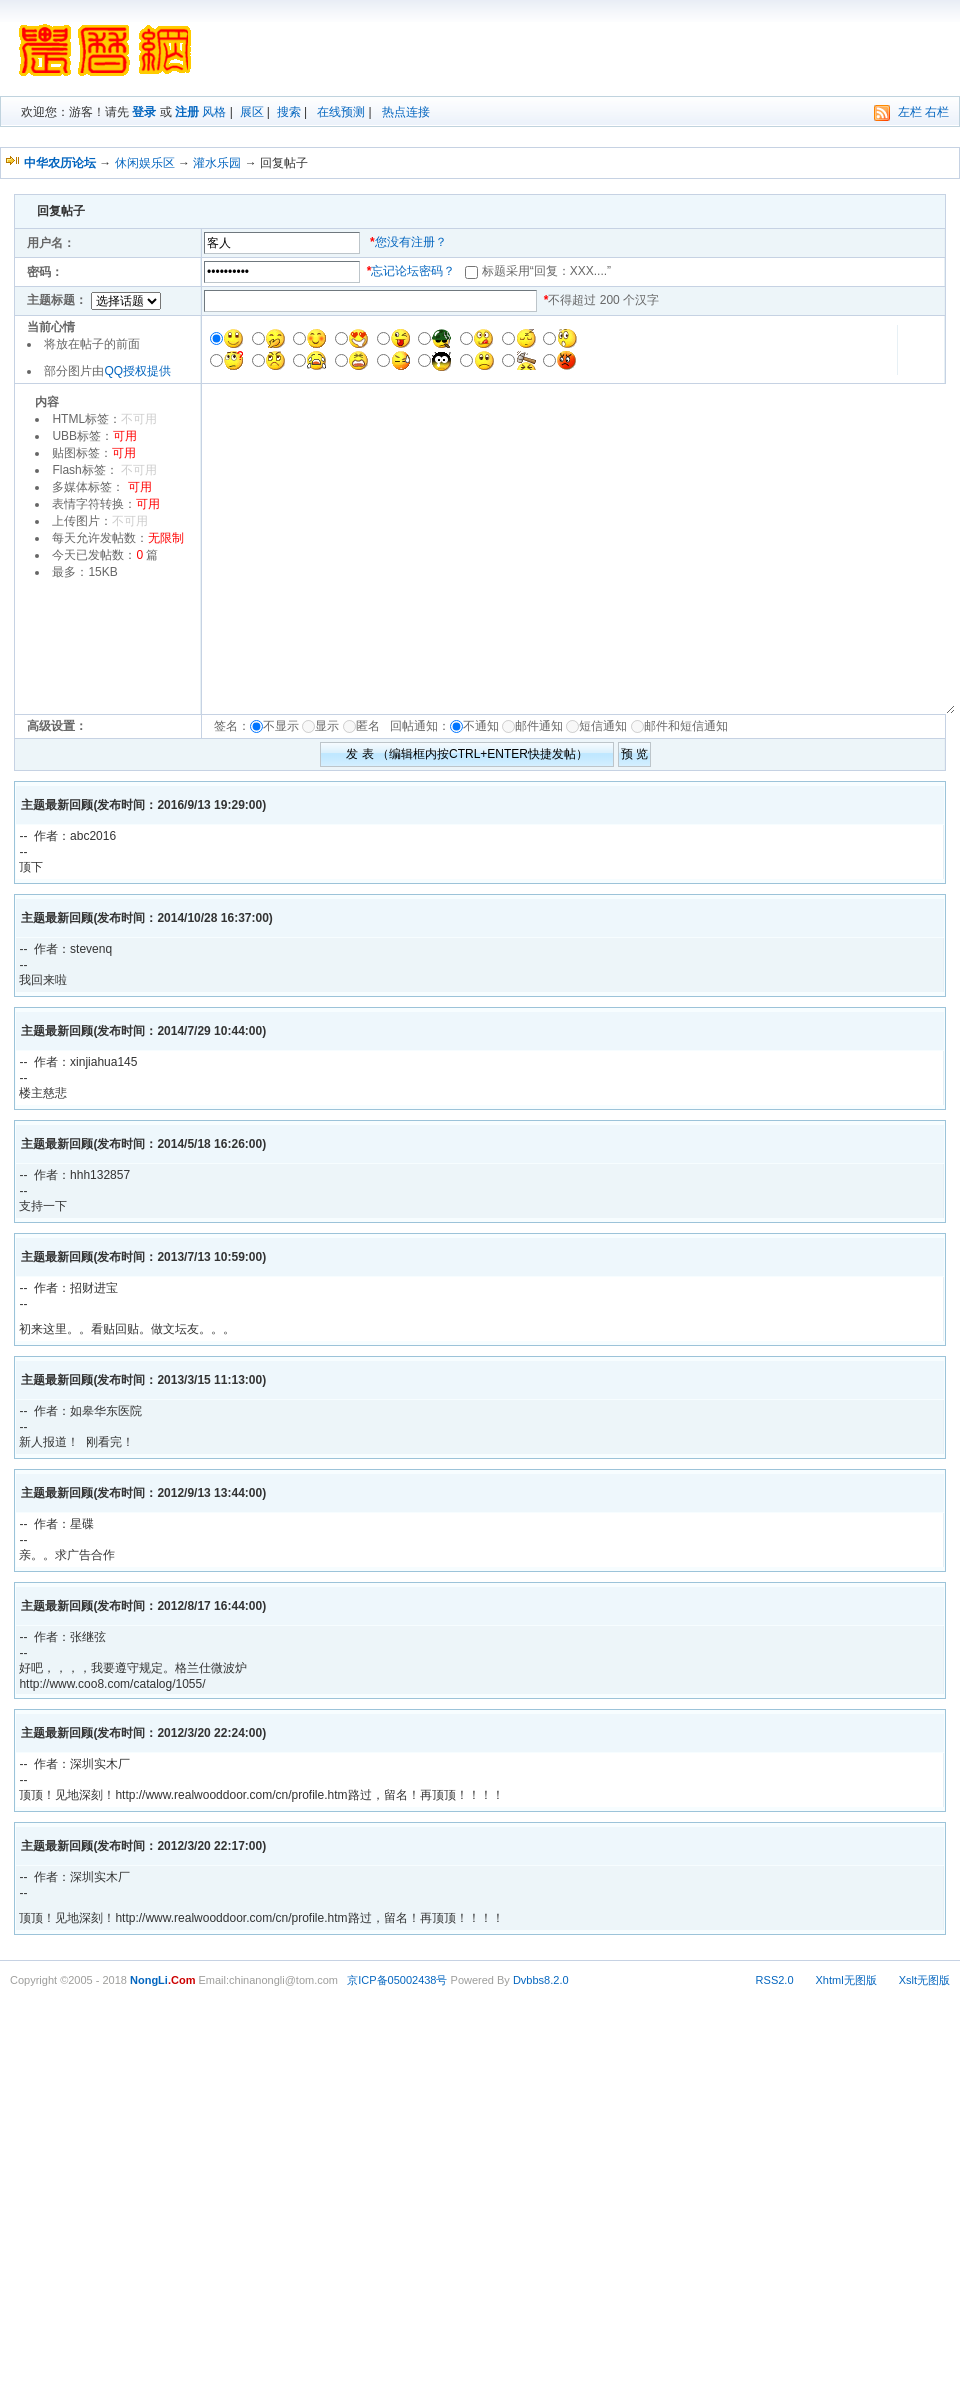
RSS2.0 (775, 1980)
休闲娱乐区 (145, 163)
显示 (327, 726)
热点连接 (406, 112)
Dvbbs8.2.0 (541, 1980)
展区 (252, 112)
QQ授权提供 (137, 371)
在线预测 (341, 112)
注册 (187, 112)
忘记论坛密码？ (413, 271)
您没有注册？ (411, 242)
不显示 (281, 726)
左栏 (910, 112)
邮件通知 (539, 726)
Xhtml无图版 (846, 1980)
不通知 (481, 726)
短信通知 (603, 726)
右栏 (937, 112)
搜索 (289, 112)
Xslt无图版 (924, 1980)
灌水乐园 (217, 163)
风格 (214, 112)
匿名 (371, 726)
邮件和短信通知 (686, 726)
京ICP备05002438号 (397, 1980)
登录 (144, 112)
